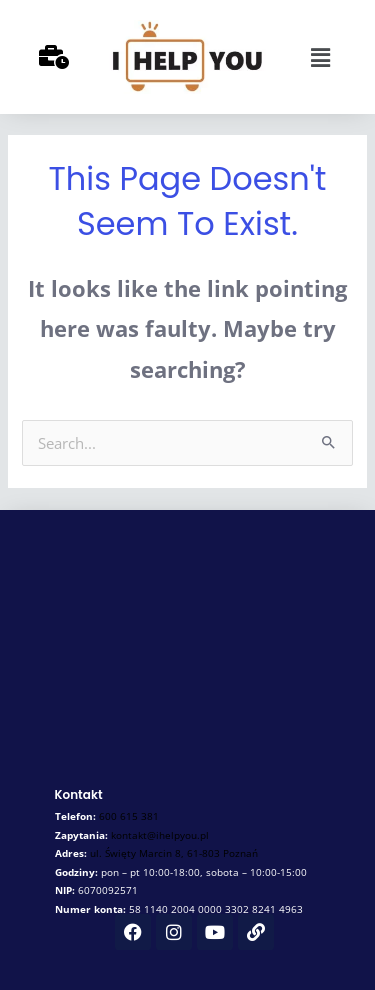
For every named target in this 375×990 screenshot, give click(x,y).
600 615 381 (129, 816)
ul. (174, 853)
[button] (320, 57)
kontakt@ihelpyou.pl (160, 835)
